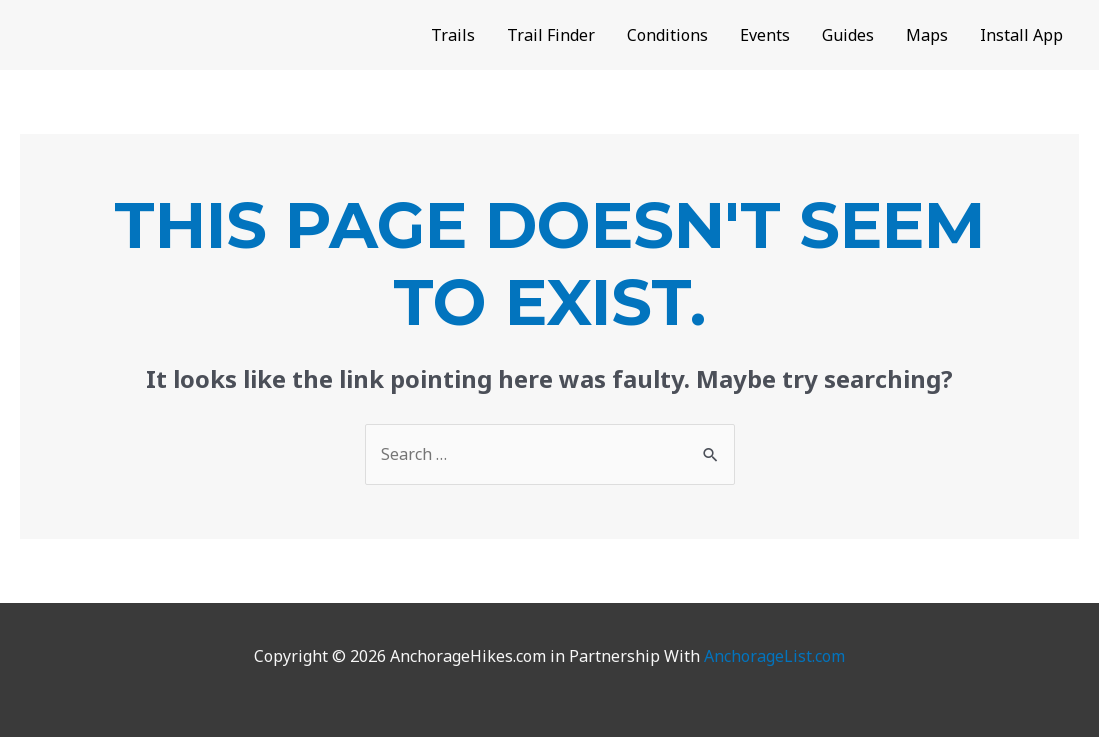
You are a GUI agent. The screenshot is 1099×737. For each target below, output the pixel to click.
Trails (453, 35)
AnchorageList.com (774, 656)
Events (765, 35)
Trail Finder (551, 35)
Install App (1021, 35)
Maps (927, 35)
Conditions (667, 35)
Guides (848, 35)
